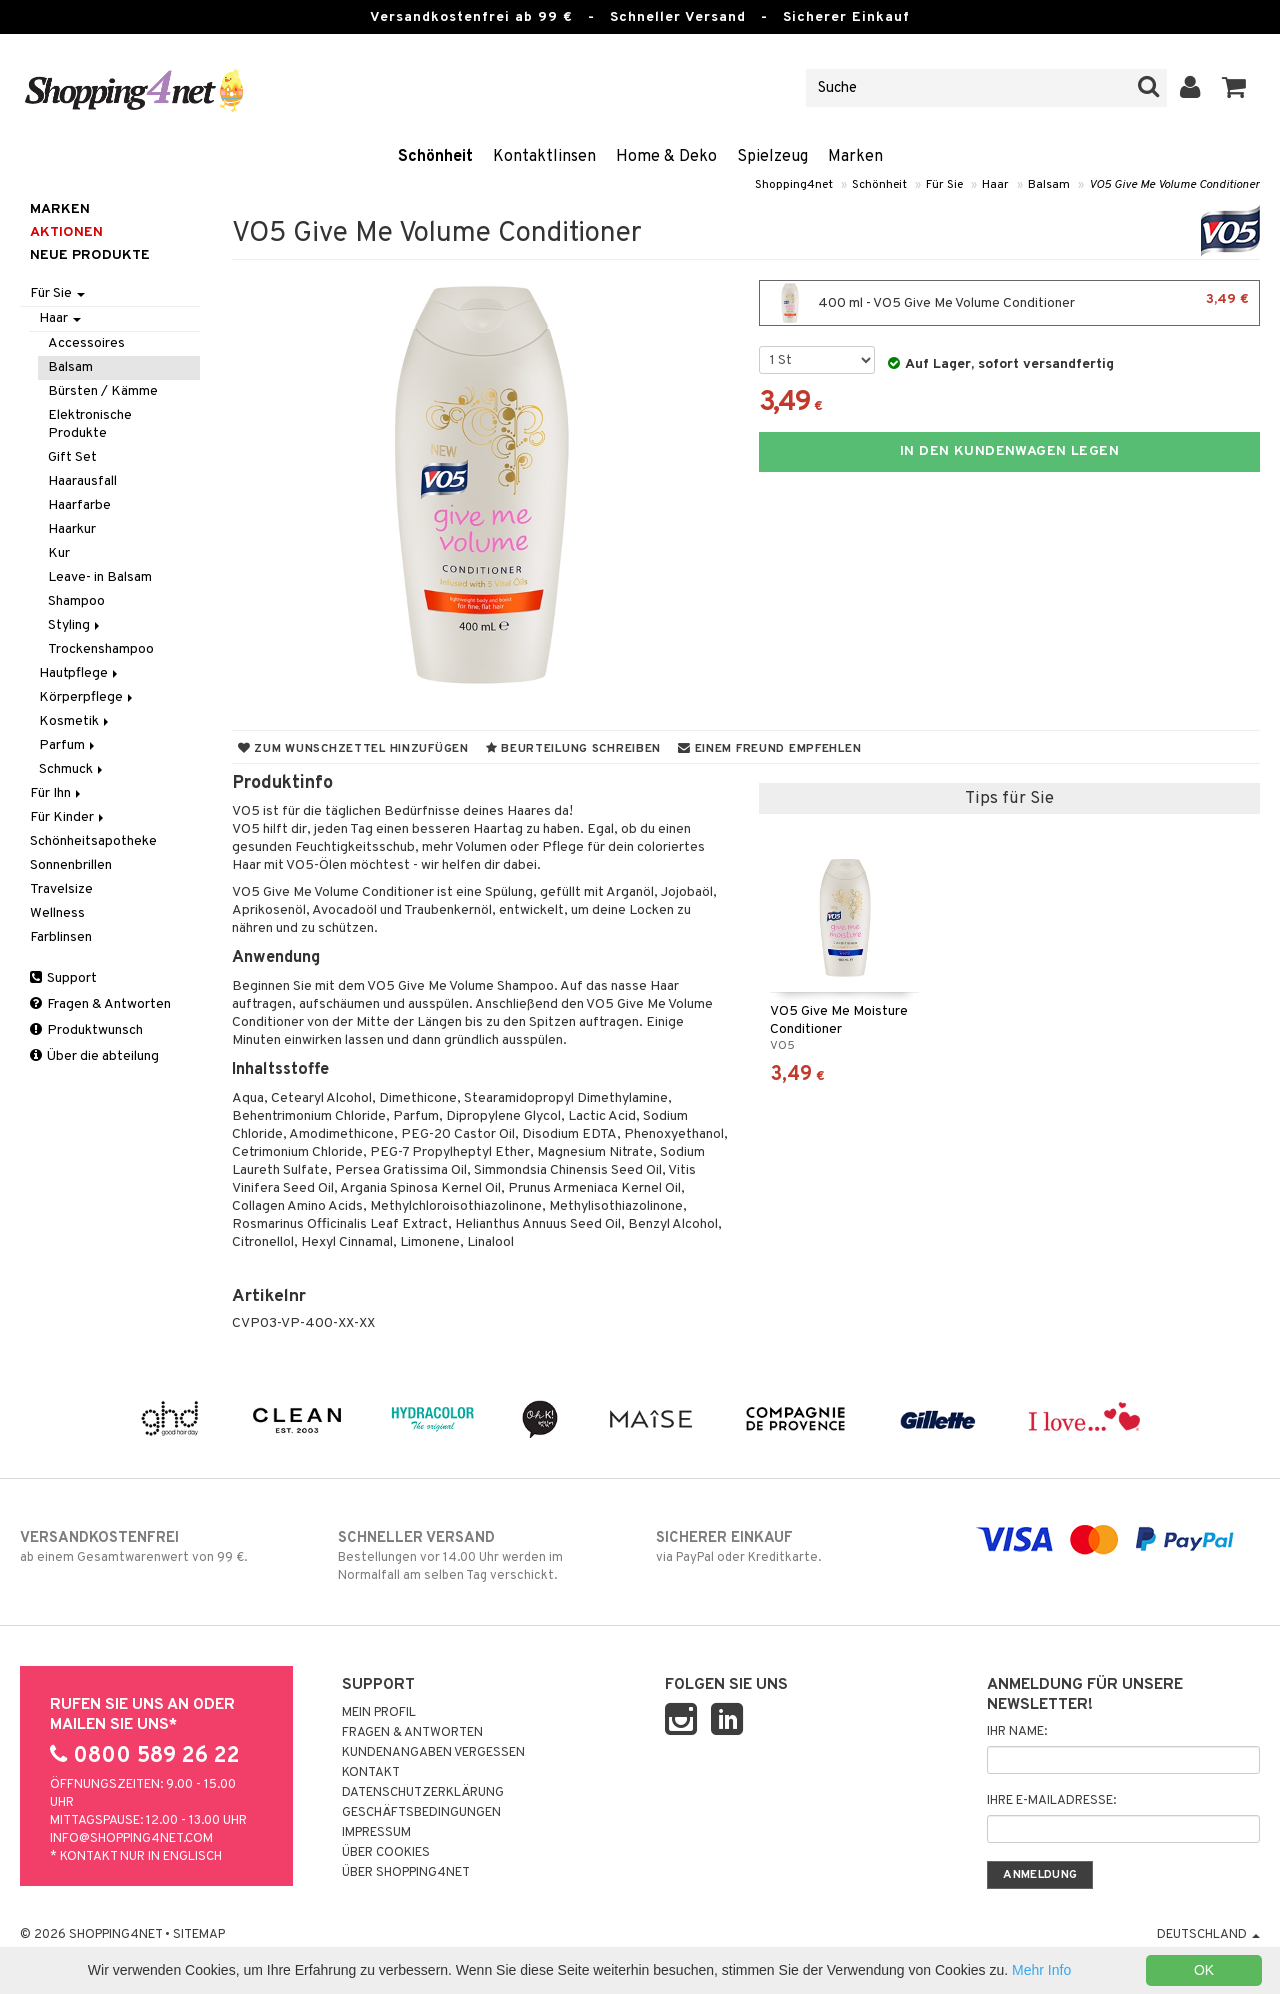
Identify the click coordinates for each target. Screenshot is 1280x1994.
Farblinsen (61, 937)
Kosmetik (75, 721)
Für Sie (944, 185)
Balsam (1049, 185)
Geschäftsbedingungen (421, 1813)
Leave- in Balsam (100, 577)
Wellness (57, 913)
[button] (1234, 88)
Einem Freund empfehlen (769, 749)
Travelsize (61, 889)
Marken (855, 157)
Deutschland (1208, 1935)
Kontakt (371, 1773)
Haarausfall (82, 481)
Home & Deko (666, 157)
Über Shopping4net (406, 1873)
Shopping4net (794, 185)
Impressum (376, 1833)
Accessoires (86, 343)
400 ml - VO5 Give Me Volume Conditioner (1009, 303)
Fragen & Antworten (100, 1004)
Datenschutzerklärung (423, 1793)
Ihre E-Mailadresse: (1051, 1801)
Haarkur (72, 529)
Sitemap (199, 1935)
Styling (75, 625)
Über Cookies (386, 1853)
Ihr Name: (1017, 1732)
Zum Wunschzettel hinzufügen (353, 749)
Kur (59, 553)
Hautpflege (80, 673)
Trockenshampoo (101, 649)
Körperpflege (87, 697)
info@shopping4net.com (131, 1839)
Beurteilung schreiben (573, 749)
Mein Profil (379, 1713)
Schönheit (435, 157)
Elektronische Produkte (90, 424)
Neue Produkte (90, 255)
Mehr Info (1041, 1970)
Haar (995, 185)
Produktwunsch (86, 1030)
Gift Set (72, 457)
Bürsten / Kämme (103, 391)
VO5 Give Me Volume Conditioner (1174, 185)
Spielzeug (772, 157)
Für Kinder (68, 817)
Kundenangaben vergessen (433, 1753)
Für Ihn (57, 793)
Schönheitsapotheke (93, 841)
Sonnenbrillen (71, 865)
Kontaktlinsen (544, 157)
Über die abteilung (94, 1056)
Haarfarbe (79, 505)
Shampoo (76, 601)
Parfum (68, 745)
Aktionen (66, 232)
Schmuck (72, 769)
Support (63, 978)
